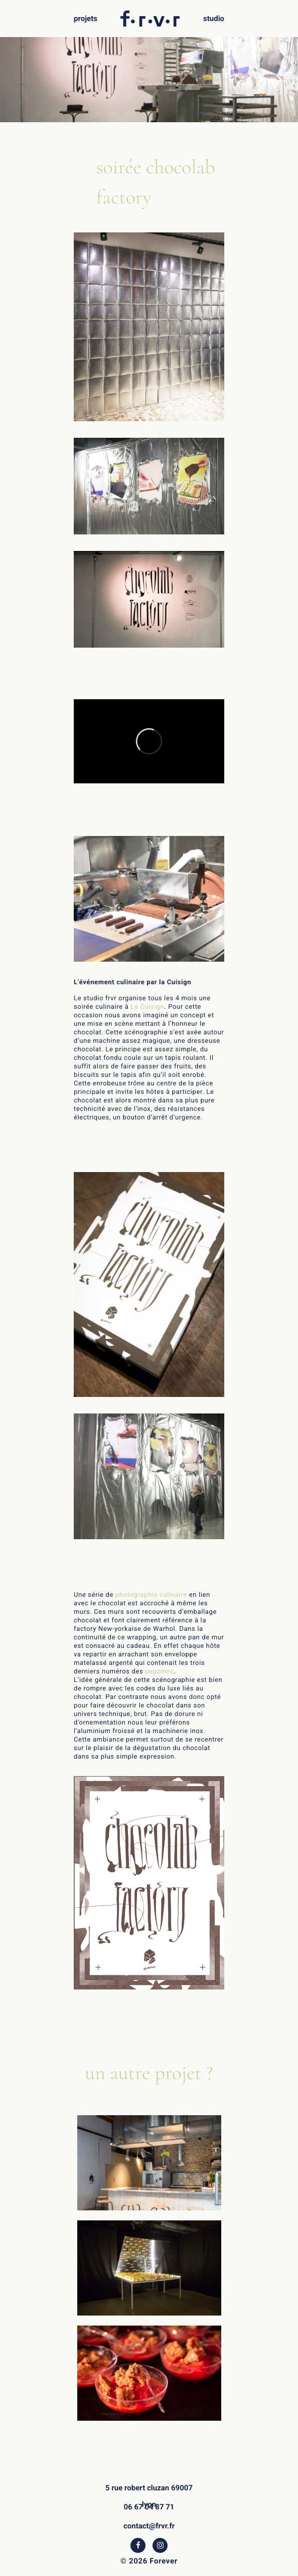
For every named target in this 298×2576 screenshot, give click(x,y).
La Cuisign (147, 1007)
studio (213, 18)
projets (85, 18)
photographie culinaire (151, 1595)
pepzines (159, 1671)
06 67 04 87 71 (149, 2506)
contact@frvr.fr (149, 2525)
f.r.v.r (150, 15)
